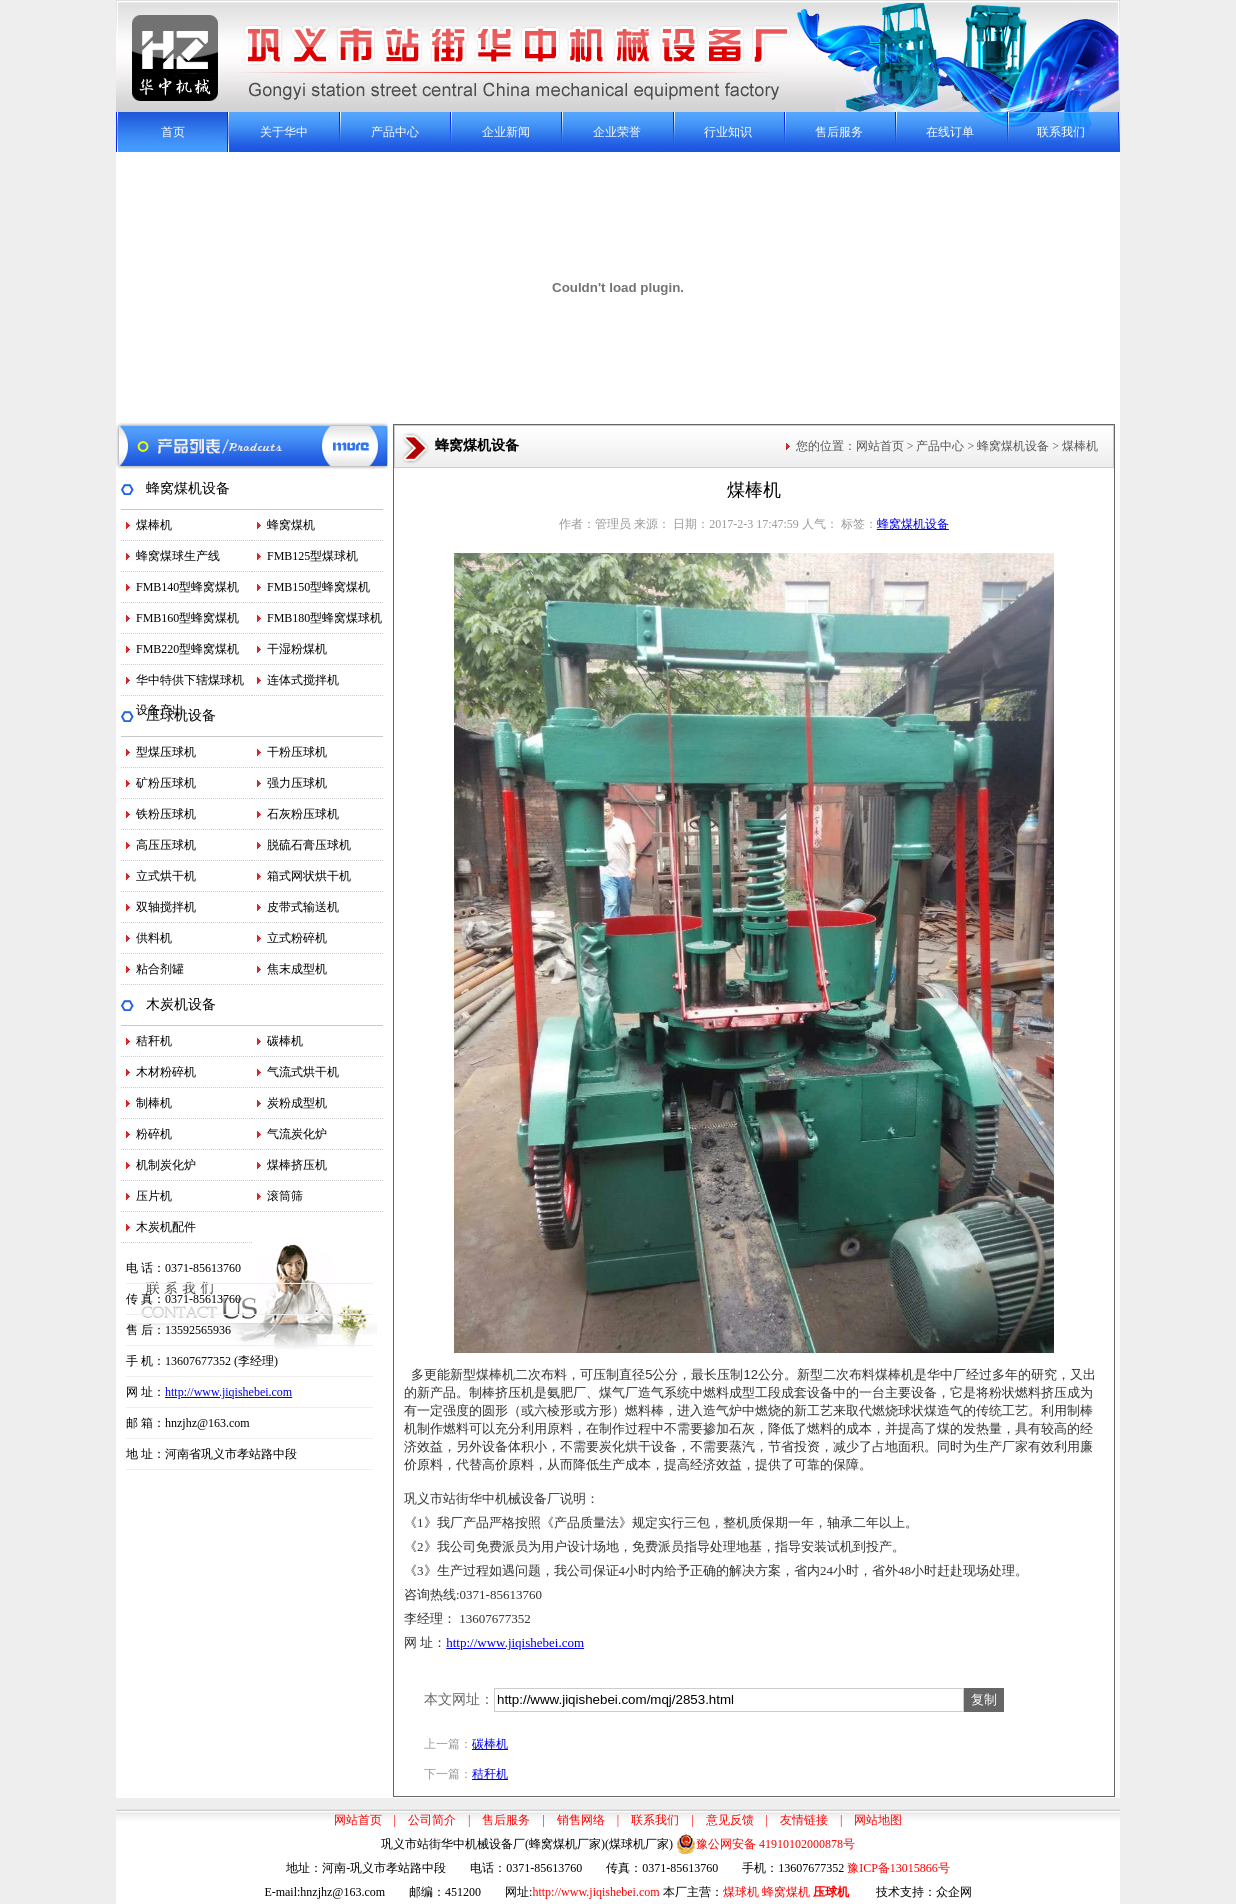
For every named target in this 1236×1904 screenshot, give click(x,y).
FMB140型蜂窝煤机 (187, 587)
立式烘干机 (166, 876)
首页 (173, 132)
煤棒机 (154, 525)
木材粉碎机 (166, 1072)
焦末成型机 (297, 969)
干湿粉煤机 (297, 649)
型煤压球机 (166, 752)
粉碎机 (154, 1134)
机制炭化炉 (166, 1165)
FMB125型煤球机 (312, 556)
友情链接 (804, 1820)
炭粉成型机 (297, 1103)
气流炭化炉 (297, 1134)
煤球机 (741, 1892)
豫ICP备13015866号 (898, 1868)
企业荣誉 (617, 132)
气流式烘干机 (303, 1072)
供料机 (154, 938)
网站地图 (878, 1820)
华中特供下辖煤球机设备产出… (190, 684)
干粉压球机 (297, 752)
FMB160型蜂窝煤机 (187, 618)
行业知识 (728, 132)
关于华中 (284, 132)
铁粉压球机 (166, 814)
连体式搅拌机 (303, 680)
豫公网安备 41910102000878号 (765, 1844)
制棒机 (154, 1103)
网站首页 (880, 446)
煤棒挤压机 (297, 1165)
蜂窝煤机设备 (188, 488)
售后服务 (839, 132)
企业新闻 (506, 132)
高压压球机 (166, 845)
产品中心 (395, 132)
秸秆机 (154, 1041)
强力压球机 (297, 783)
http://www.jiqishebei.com (228, 1392)
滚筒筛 (285, 1196)
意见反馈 (730, 1820)
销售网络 (581, 1820)
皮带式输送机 (303, 907)
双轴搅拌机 (166, 907)
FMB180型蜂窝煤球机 (324, 618)
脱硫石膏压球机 (309, 845)
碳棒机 (285, 1041)
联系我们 (1061, 132)
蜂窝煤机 (291, 525)
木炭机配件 (166, 1227)
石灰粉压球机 (303, 814)
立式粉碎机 (297, 938)
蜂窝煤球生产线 (178, 556)
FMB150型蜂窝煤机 (318, 587)
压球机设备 (181, 715)
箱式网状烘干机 (309, 876)
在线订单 (950, 132)
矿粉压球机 (166, 783)
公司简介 (432, 1820)
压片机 (154, 1196)
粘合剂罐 (160, 969)
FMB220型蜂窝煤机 (187, 649)
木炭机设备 (181, 1004)
